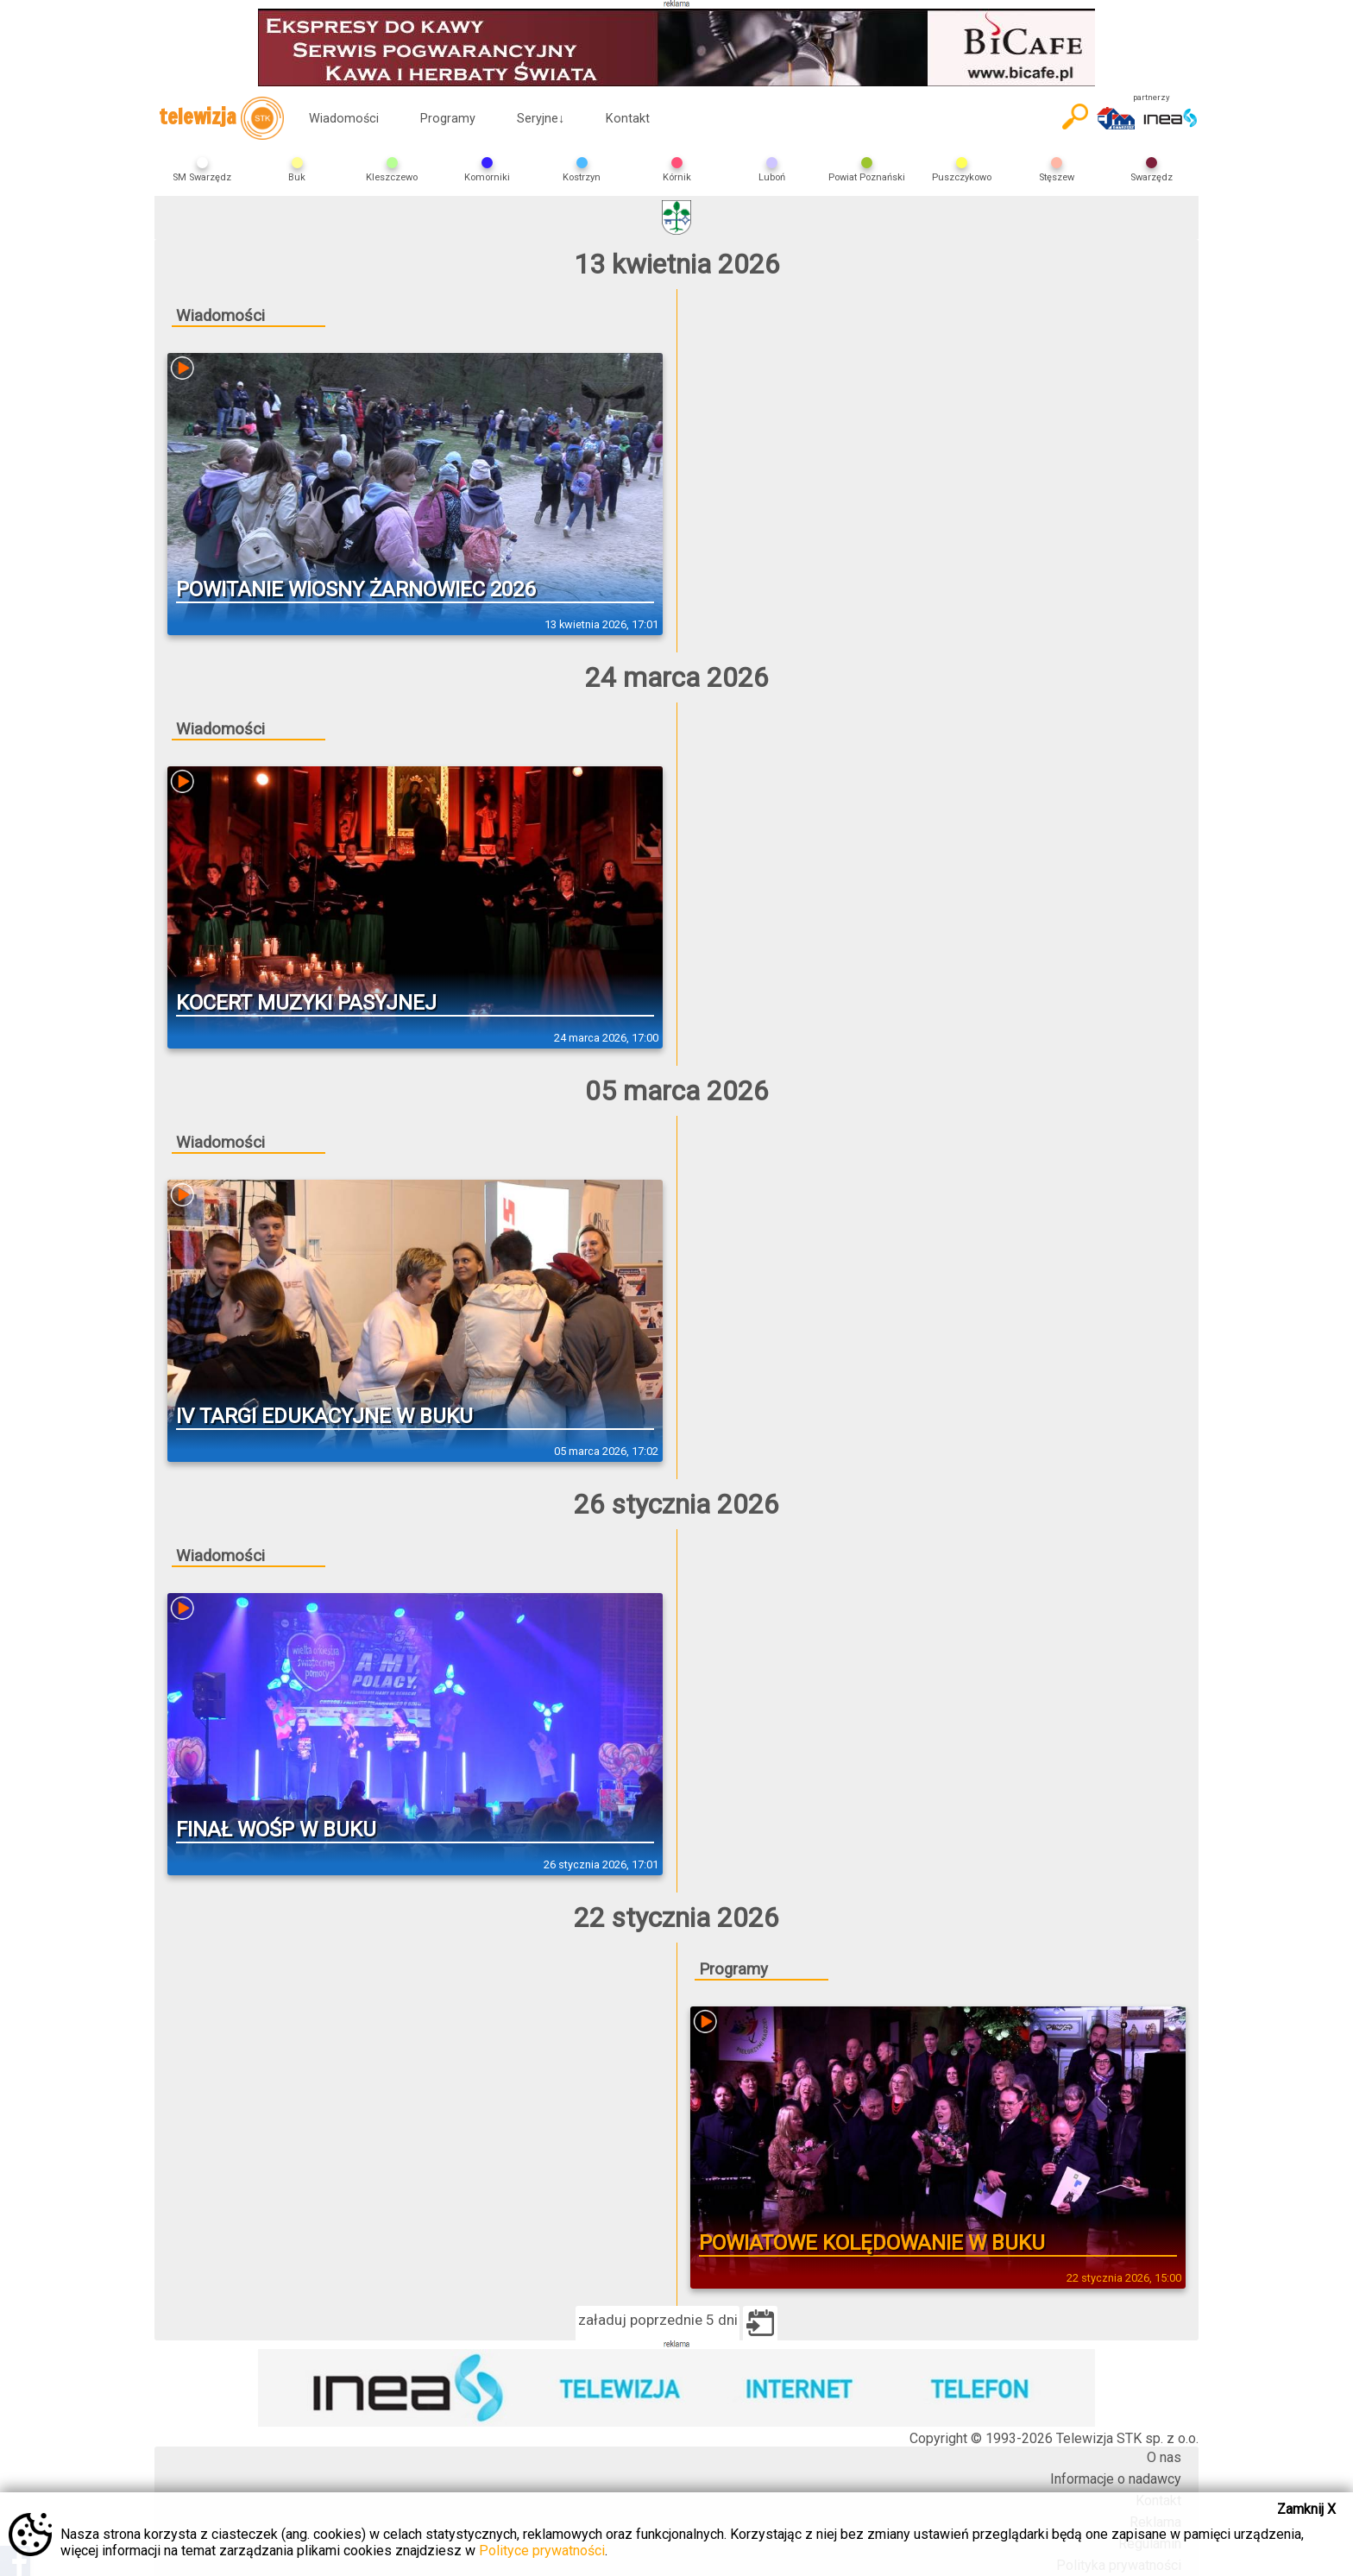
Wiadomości (344, 118)
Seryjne (540, 118)
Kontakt (628, 118)
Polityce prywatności (542, 2550)
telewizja (221, 118)
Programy (447, 118)
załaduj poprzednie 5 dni (658, 2319)
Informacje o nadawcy (1115, 2479)
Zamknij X (1306, 2509)
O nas (1164, 2457)
